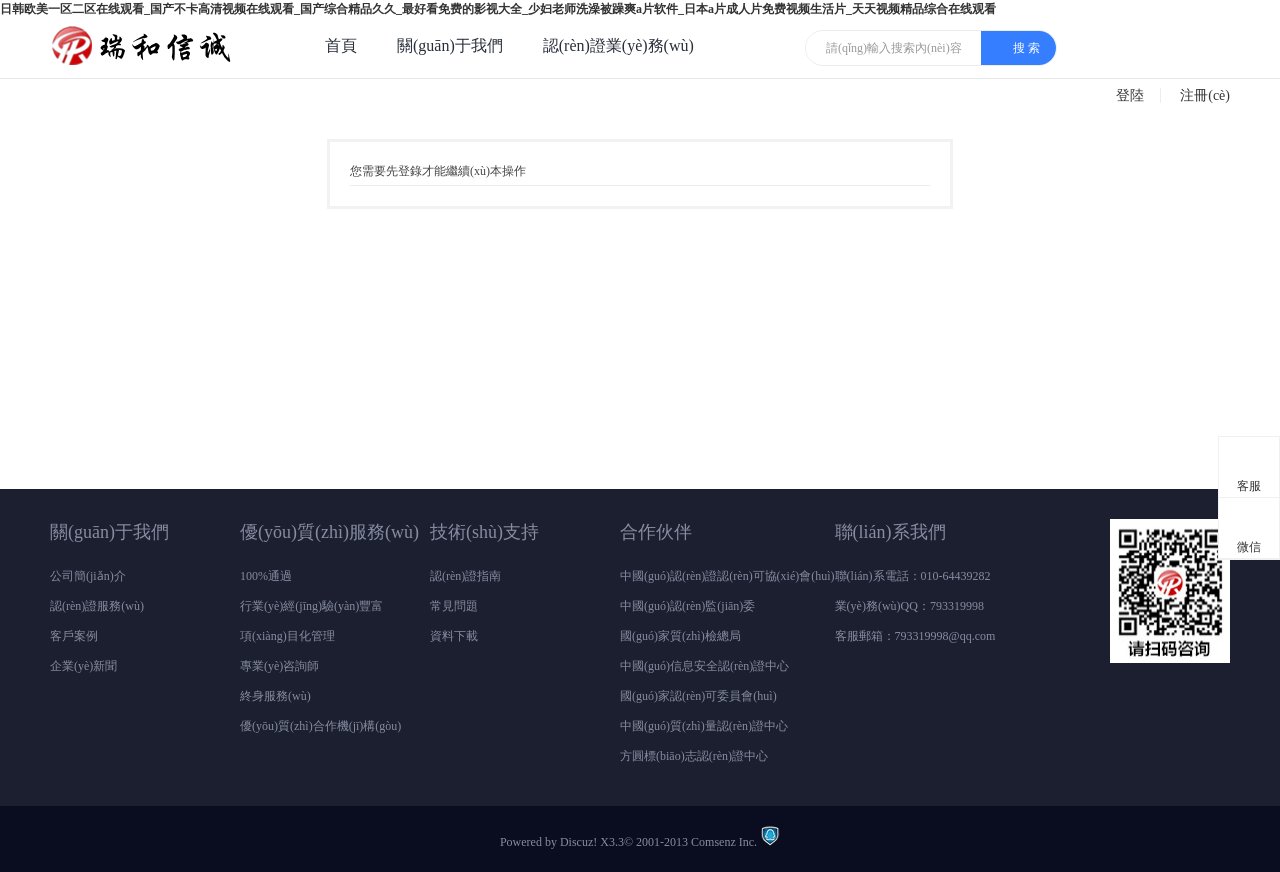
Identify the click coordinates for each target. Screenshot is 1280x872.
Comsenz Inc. (724, 842)
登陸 (1130, 95)
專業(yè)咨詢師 (279, 666)
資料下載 (454, 636)
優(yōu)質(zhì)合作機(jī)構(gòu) (320, 726)
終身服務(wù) (275, 696)
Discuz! (578, 842)
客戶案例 (74, 636)
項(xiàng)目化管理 (287, 636)
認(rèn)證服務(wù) (97, 606)
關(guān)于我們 (450, 45)
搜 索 (1026, 48)
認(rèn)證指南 (465, 576)
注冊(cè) (1205, 95)
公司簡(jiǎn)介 (88, 576)
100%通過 (266, 576)
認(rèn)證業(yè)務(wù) (618, 45)
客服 (1249, 470)
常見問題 (454, 606)
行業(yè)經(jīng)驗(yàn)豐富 (311, 606)
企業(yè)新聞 (83, 666)
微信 (1249, 531)
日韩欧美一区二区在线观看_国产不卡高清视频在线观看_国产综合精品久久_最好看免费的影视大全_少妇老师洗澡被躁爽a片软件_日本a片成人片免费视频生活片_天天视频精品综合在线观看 (498, 9)
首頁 (341, 45)
